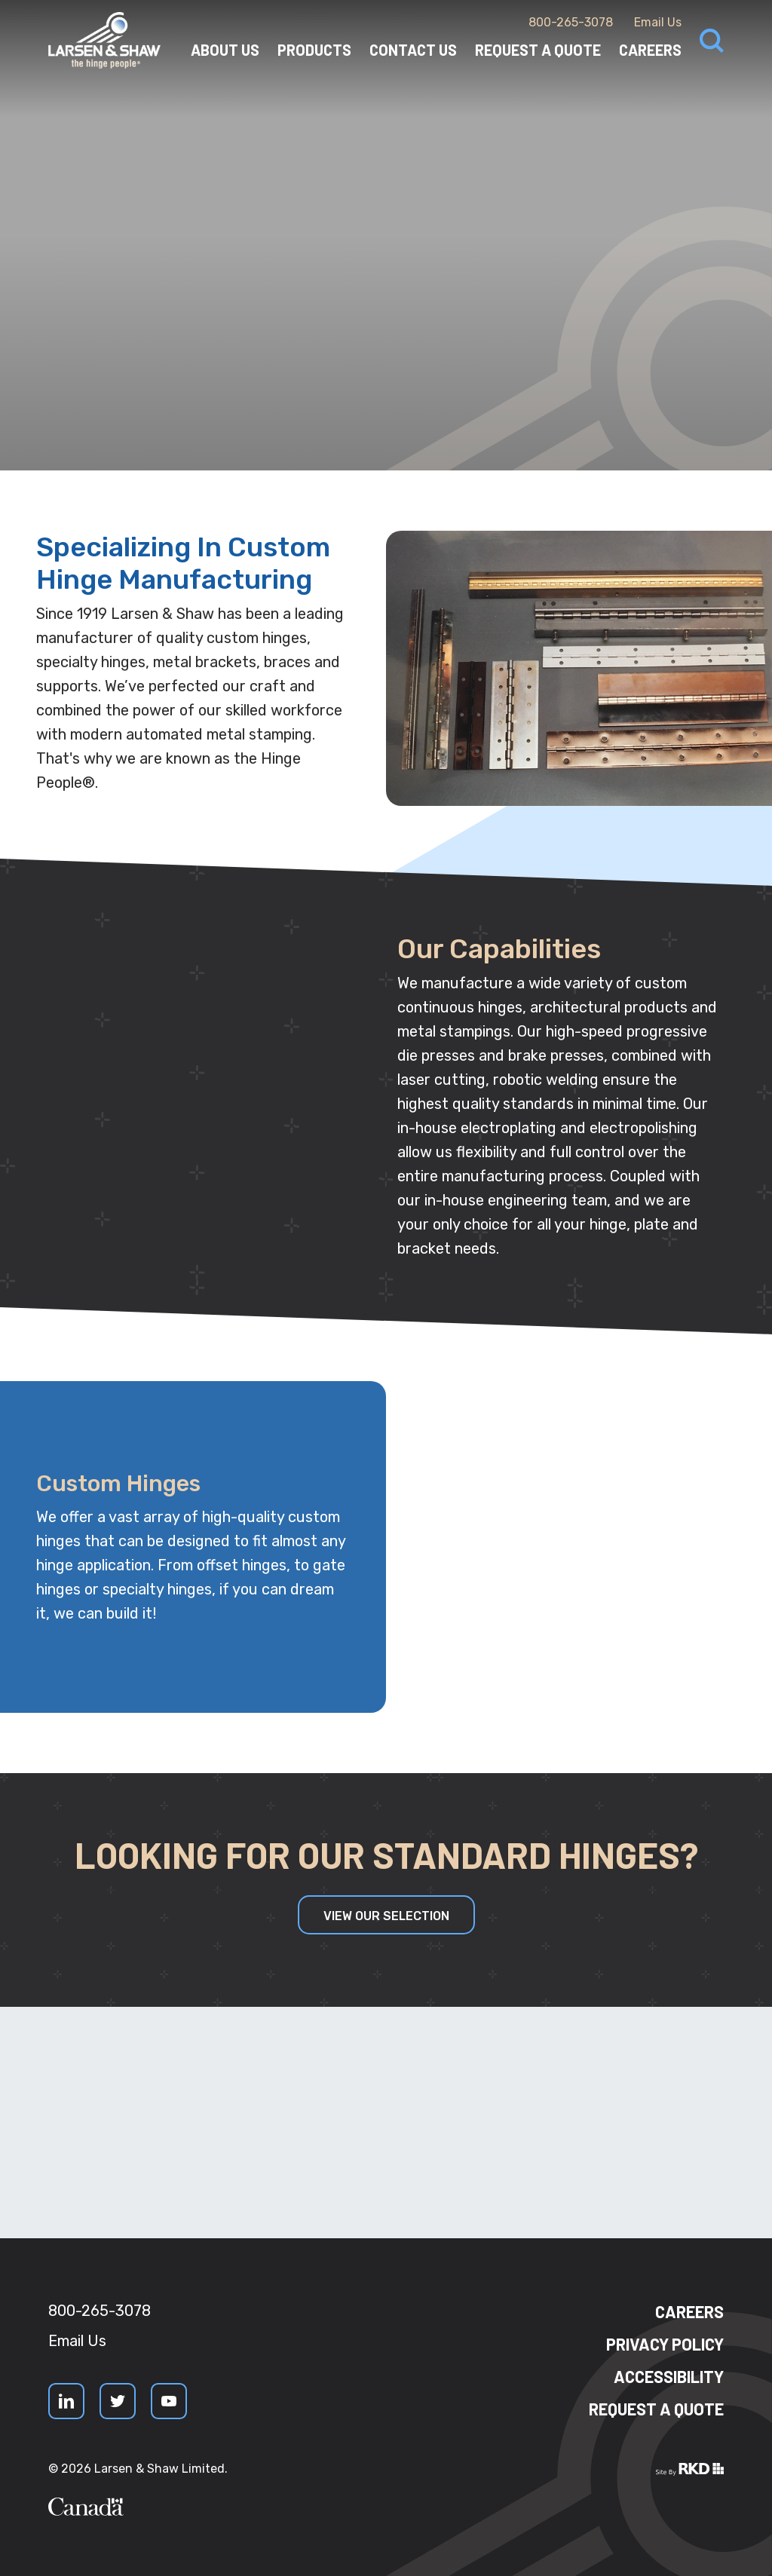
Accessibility (669, 2376)
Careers (650, 50)
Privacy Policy (665, 2344)
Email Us (658, 22)
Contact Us (413, 50)
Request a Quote (538, 50)
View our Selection (386, 1916)
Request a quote (656, 2408)
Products (314, 50)
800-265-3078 (570, 22)
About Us (225, 50)
